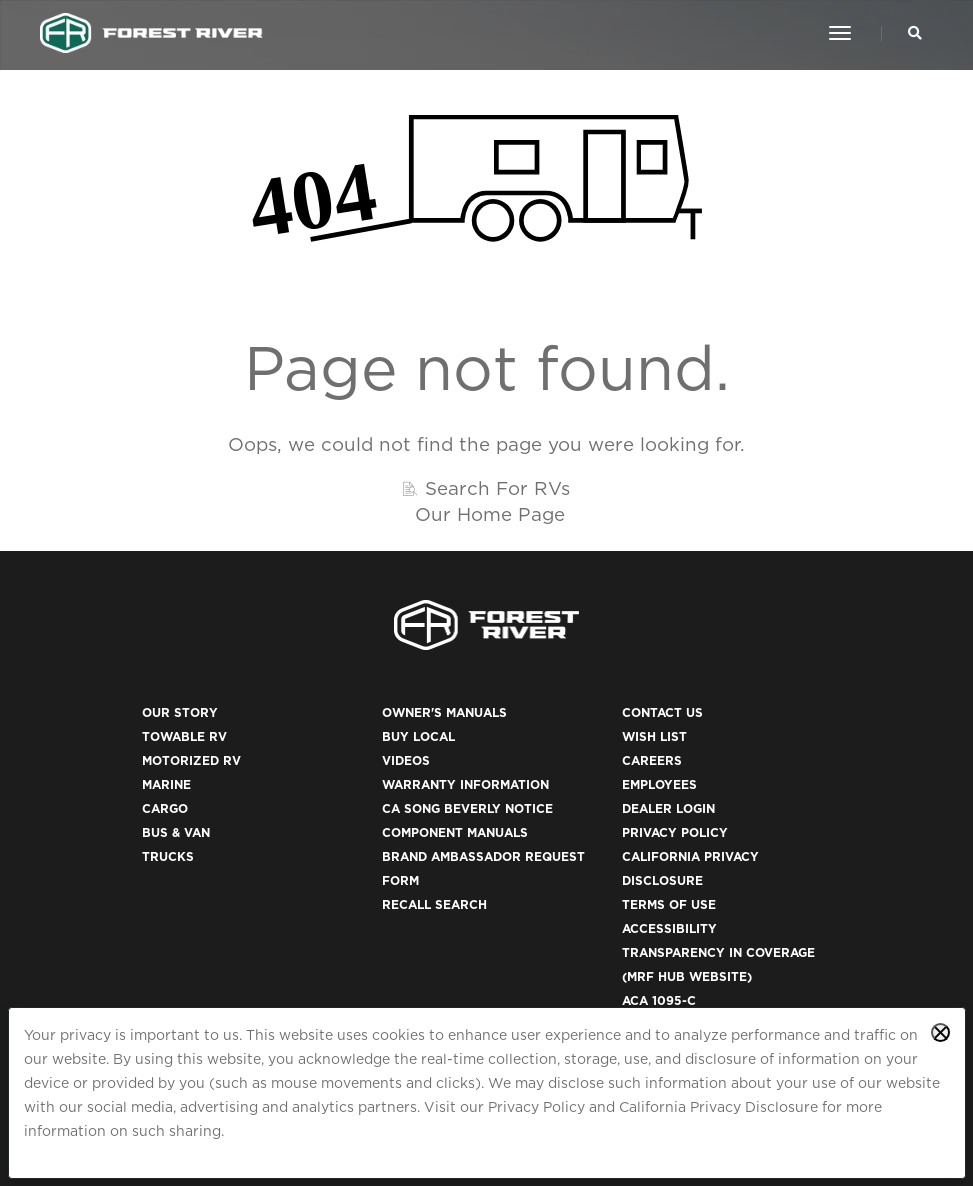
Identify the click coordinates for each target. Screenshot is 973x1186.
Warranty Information (465, 784)
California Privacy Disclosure (718, 1107)
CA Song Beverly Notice (467, 808)
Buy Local (418, 736)
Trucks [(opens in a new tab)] (168, 856)
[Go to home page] (151, 33)
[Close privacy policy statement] (940, 1032)
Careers (652, 760)
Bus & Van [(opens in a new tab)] (176, 832)
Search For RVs (497, 488)
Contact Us (662, 712)
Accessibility (669, 928)
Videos (406, 760)
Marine (166, 784)
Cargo (165, 808)
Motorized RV (191, 760)
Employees (659, 784)
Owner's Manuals (444, 712)
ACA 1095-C (659, 1000)
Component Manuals (455, 832)
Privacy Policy (536, 1107)
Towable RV (184, 736)
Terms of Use (669, 904)
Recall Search (434, 904)
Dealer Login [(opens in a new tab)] (668, 808)
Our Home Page (490, 514)
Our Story (180, 712)
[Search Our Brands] (915, 33)
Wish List (654, 736)
